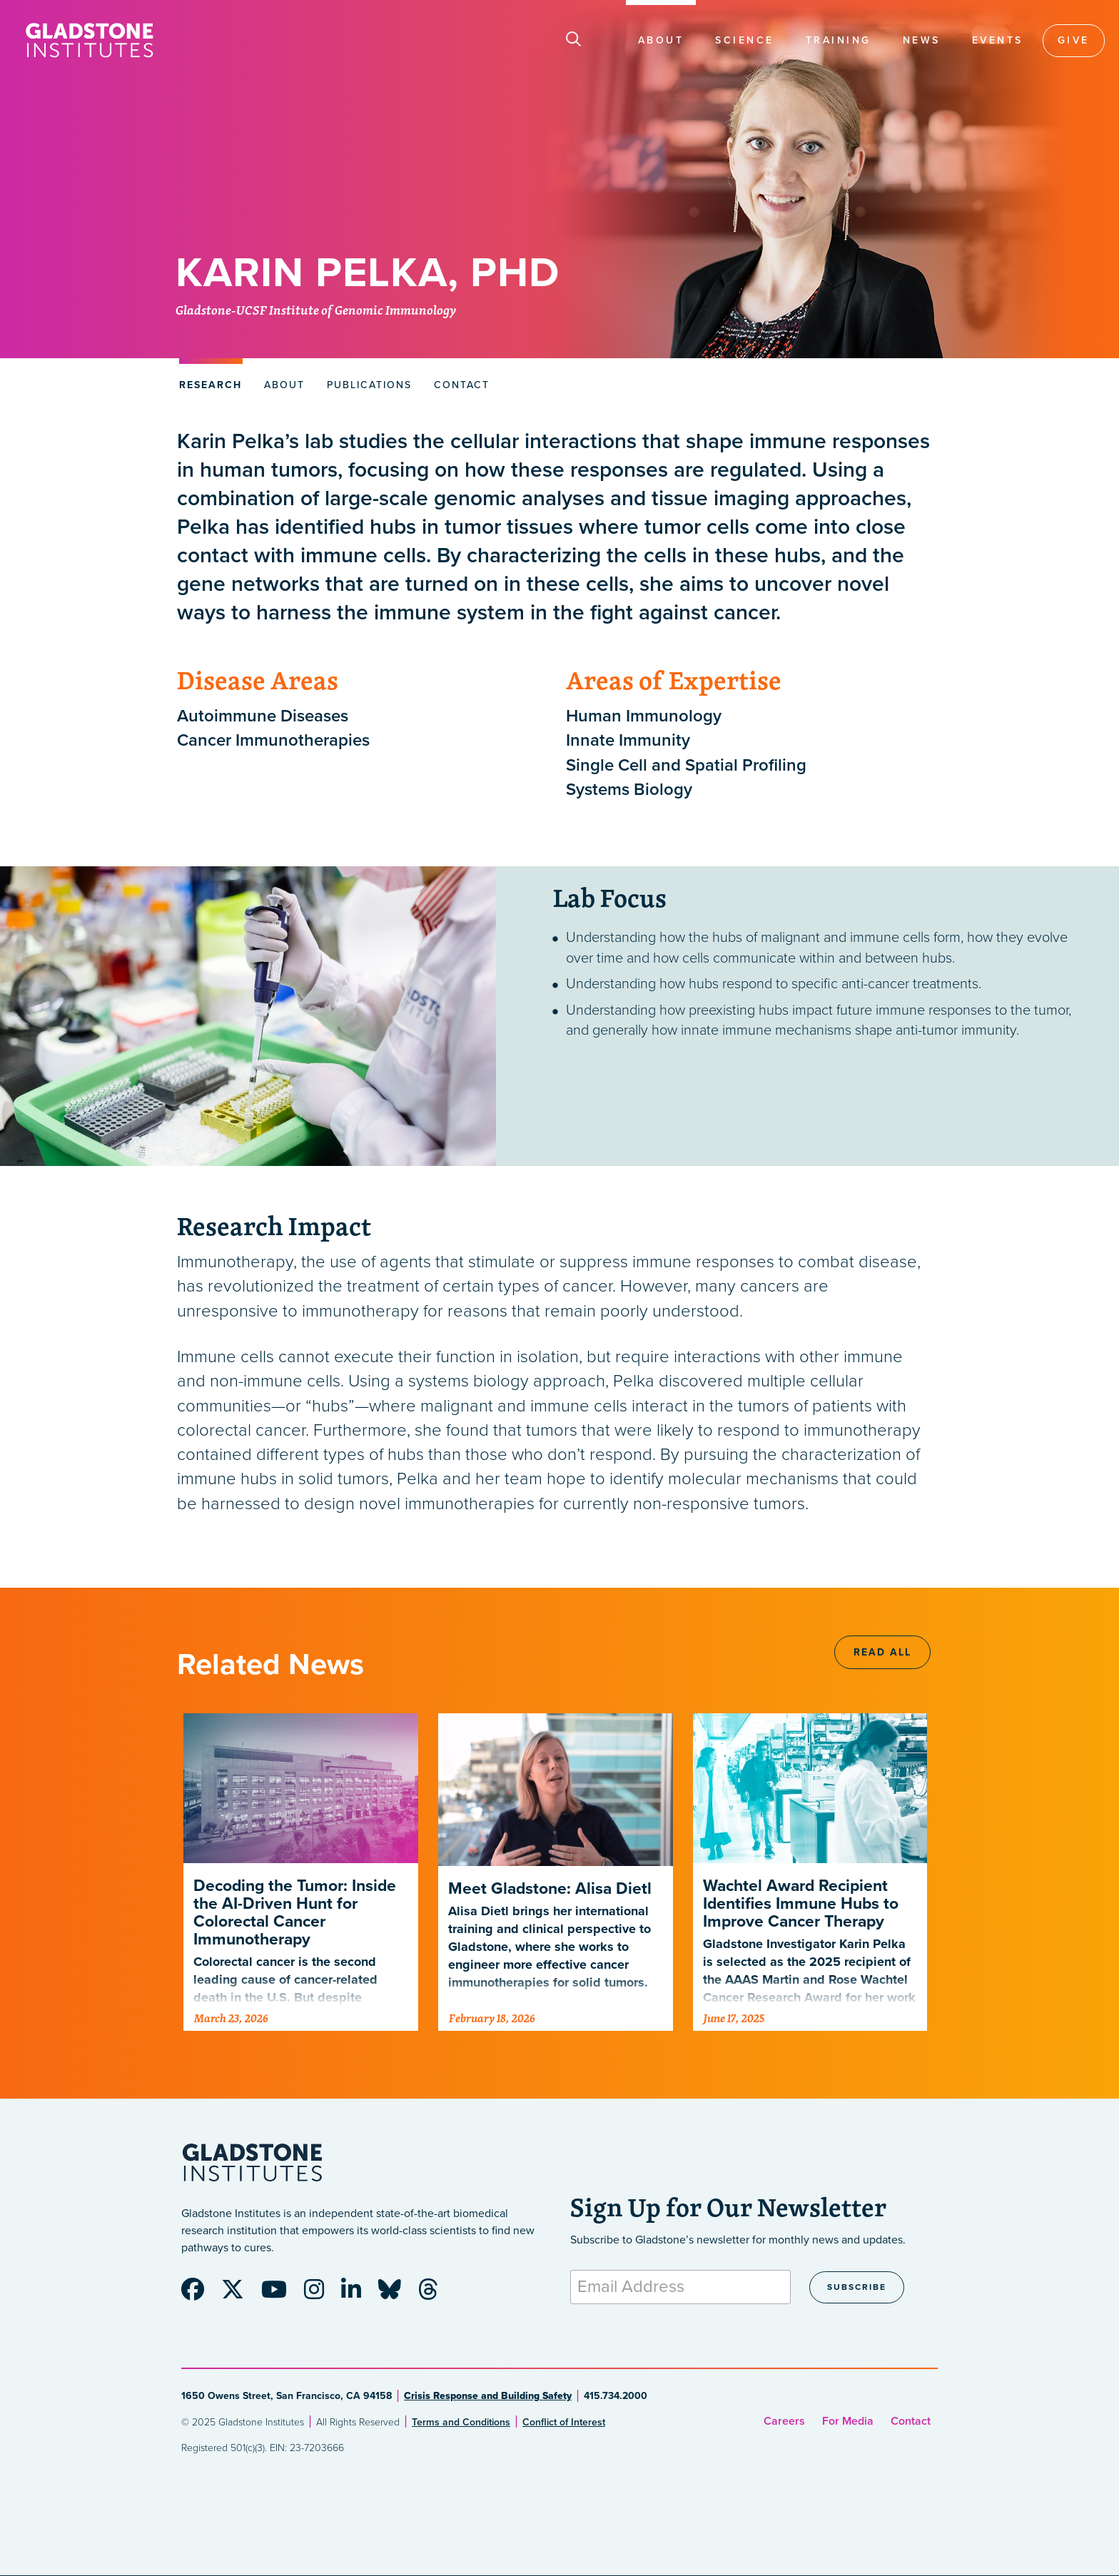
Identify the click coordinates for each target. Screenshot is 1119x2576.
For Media (848, 2421)
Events (997, 40)
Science (744, 40)
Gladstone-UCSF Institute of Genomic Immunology (316, 311)
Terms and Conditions (461, 2422)
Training (838, 40)
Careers (784, 2421)
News (922, 40)
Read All (882, 1652)
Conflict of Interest (563, 2422)
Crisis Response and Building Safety (488, 2396)
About (661, 40)
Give (1074, 40)
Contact (911, 2421)
